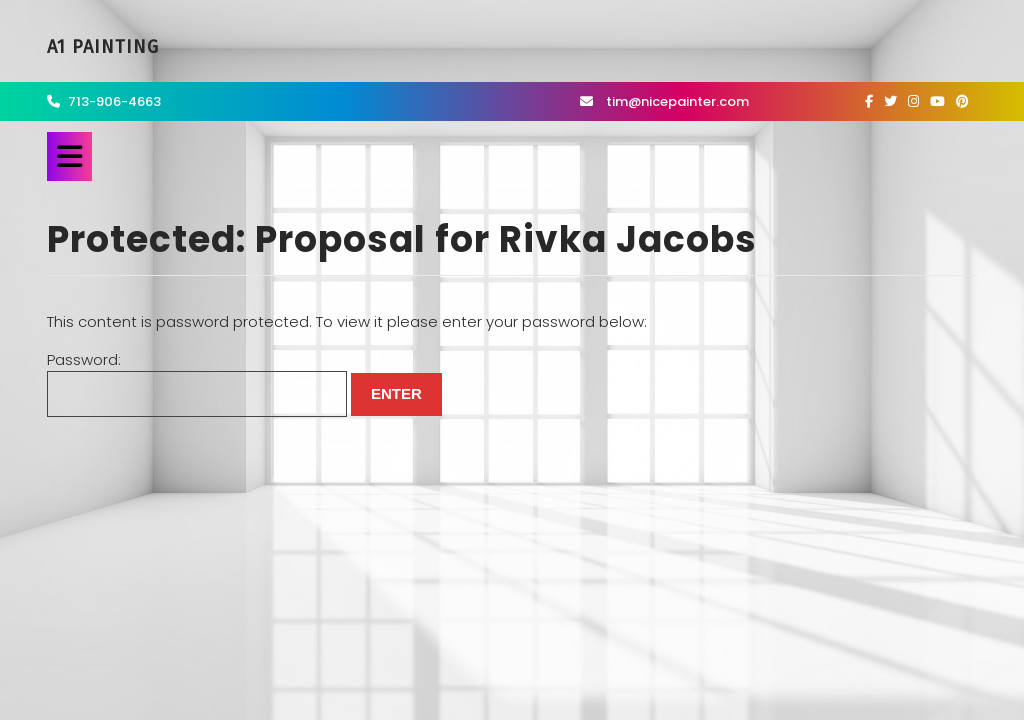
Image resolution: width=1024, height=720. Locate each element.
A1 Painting (103, 47)
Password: (197, 383)
